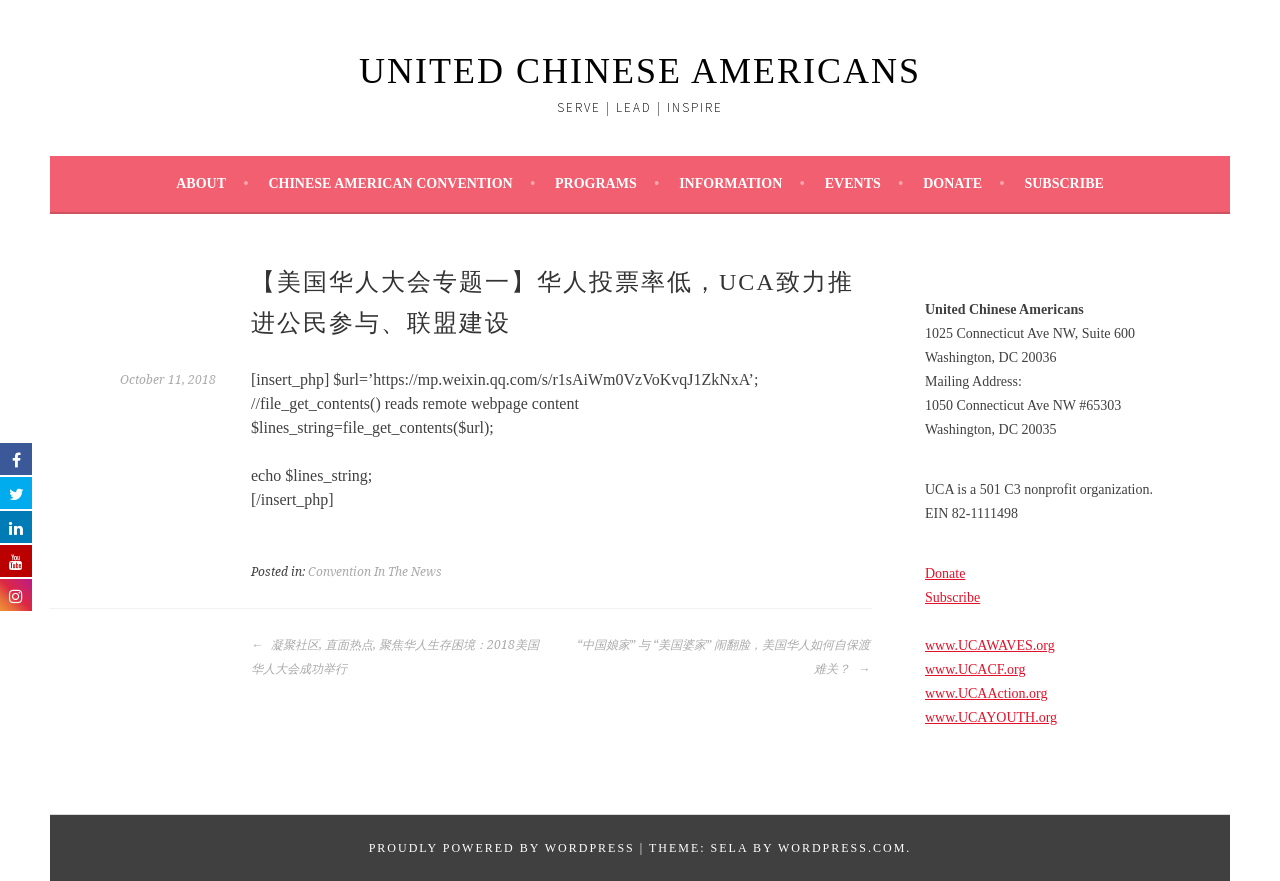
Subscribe (1063, 183)
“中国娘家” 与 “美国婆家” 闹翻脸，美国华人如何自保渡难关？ (723, 657)
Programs (596, 183)
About (201, 183)
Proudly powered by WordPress (502, 848)
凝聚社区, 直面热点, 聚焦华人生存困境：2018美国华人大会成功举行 (395, 657)
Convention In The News (375, 572)
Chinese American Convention (390, 183)
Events (853, 183)
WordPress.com (842, 848)
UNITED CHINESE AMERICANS (640, 71)
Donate (952, 183)
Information (730, 183)
